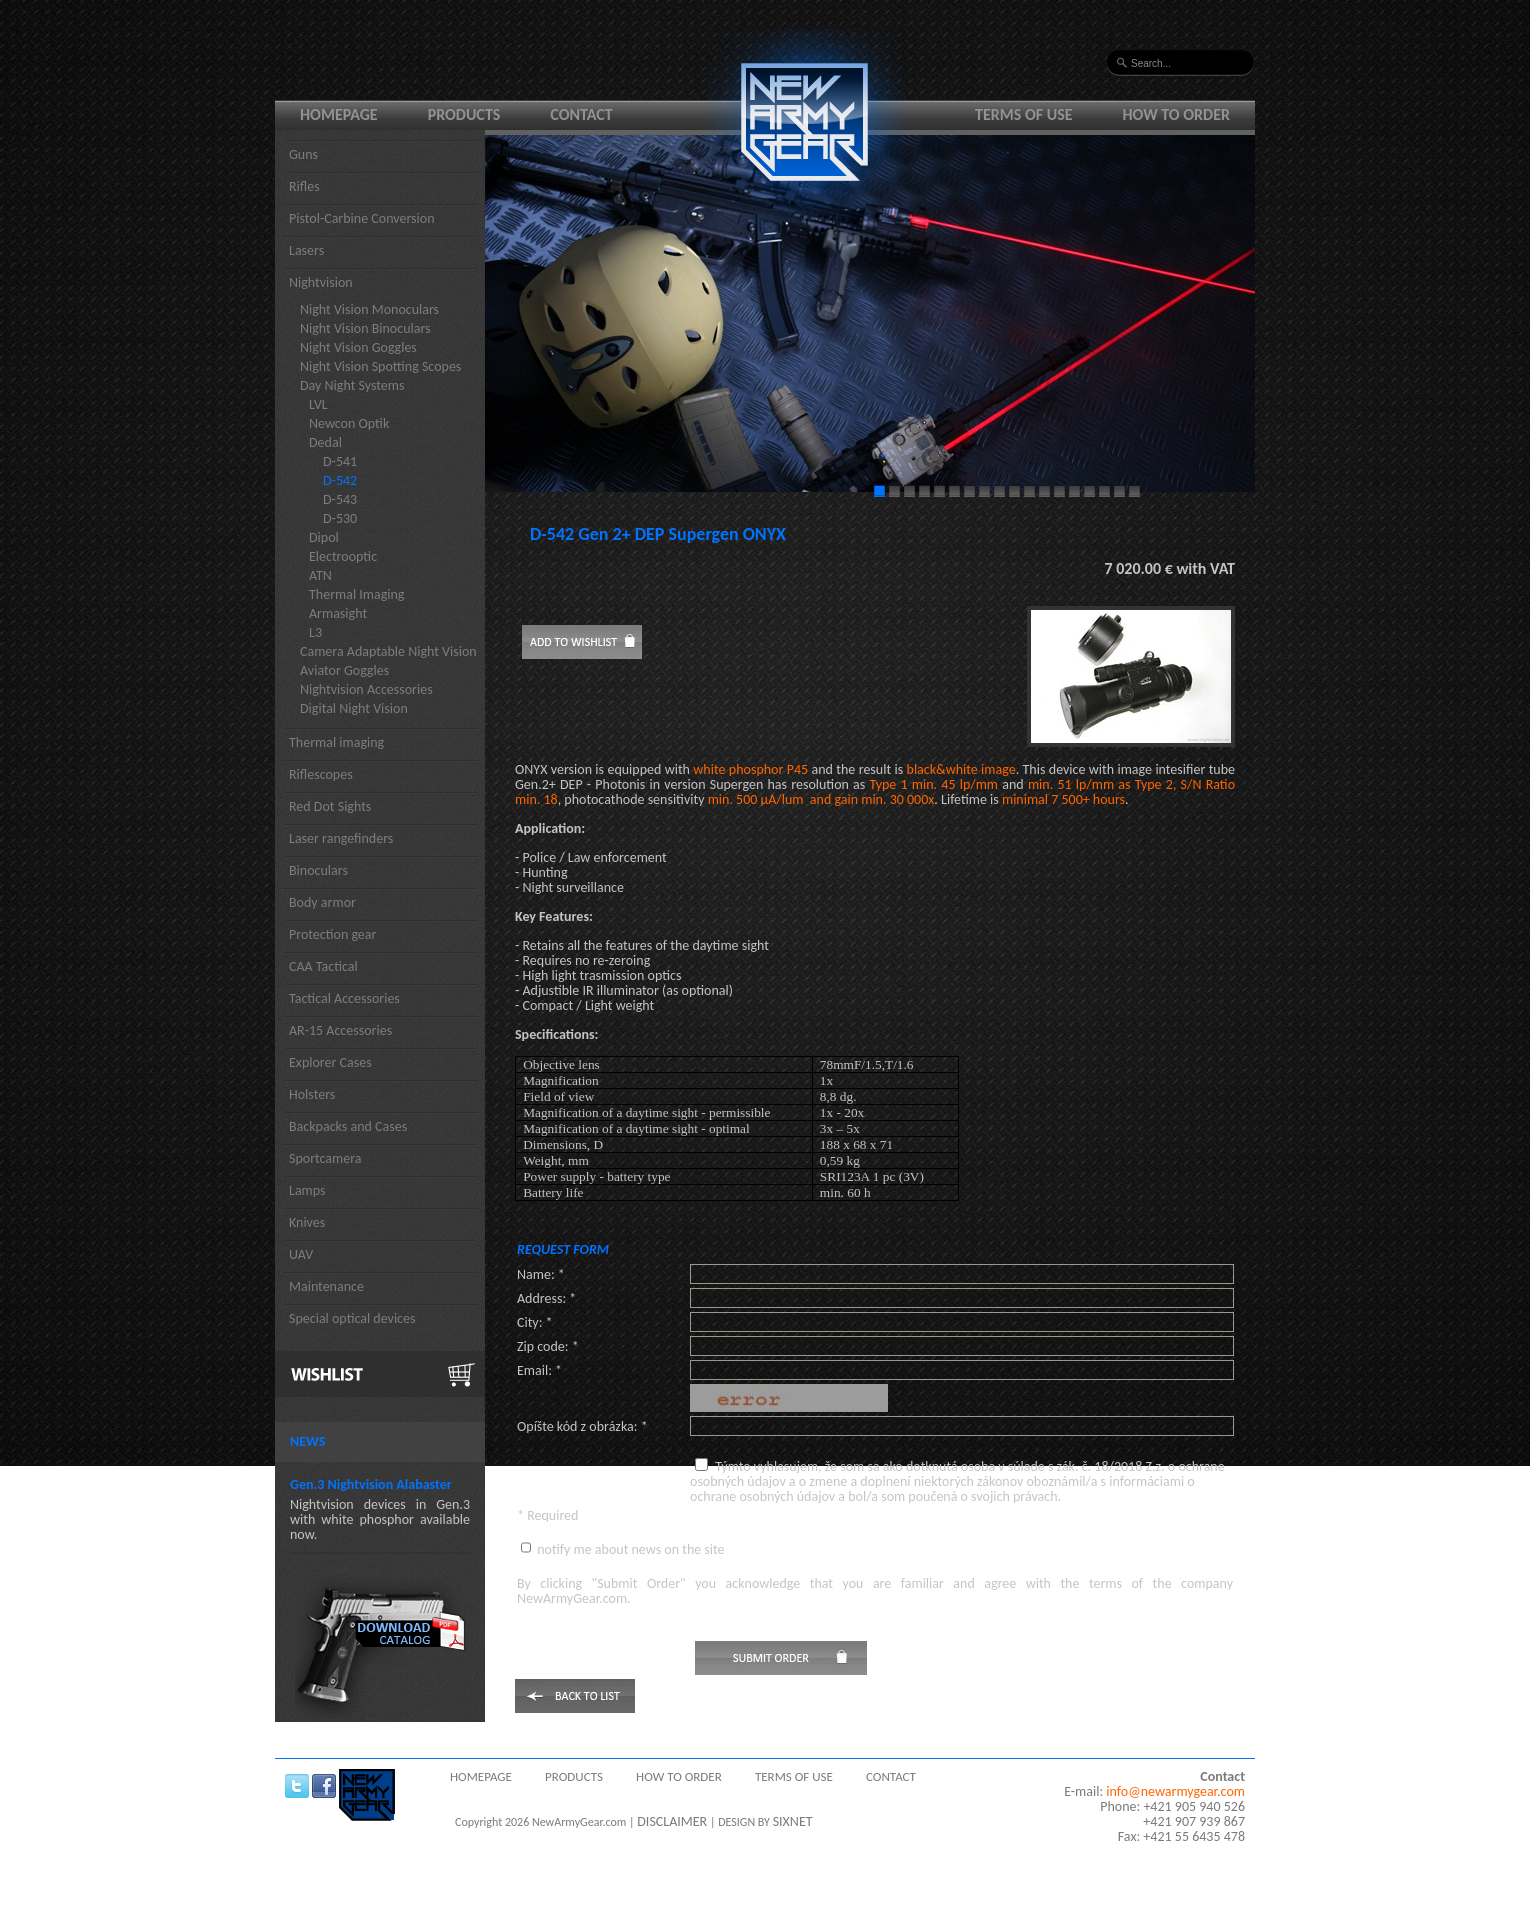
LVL (318, 404)
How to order (1177, 114)
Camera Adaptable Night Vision (388, 651)
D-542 (340, 480)
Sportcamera (325, 1158)
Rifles (304, 186)
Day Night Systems (352, 385)
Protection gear (332, 934)
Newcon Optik (349, 423)
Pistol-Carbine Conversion (362, 218)
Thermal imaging (336, 742)
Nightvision (321, 282)
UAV (301, 1254)
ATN (320, 575)
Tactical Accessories (344, 998)
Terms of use (1024, 114)
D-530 (340, 518)
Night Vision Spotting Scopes (380, 366)
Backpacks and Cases (348, 1126)
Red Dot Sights (330, 806)
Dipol (324, 537)
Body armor (322, 902)
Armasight (338, 613)
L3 (315, 632)
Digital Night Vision (354, 708)
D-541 (340, 461)
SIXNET (793, 1821)
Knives (307, 1222)
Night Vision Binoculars (365, 328)
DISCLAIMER (672, 1821)
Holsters (312, 1094)
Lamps (307, 1190)
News (307, 1441)
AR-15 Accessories (340, 1030)
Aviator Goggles (344, 670)
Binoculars (318, 870)
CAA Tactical (323, 966)
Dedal (325, 442)
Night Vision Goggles (358, 347)
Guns (303, 154)
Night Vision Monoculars (369, 309)
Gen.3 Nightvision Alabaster (371, 1484)
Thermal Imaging (356, 594)
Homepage (339, 114)
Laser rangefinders (341, 838)
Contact (581, 114)
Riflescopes (321, 774)
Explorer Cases (330, 1062)
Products (464, 114)
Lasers (306, 250)
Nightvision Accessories (366, 689)
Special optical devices (352, 1318)
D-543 (340, 499)
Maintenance (326, 1286)
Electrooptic (343, 556)
